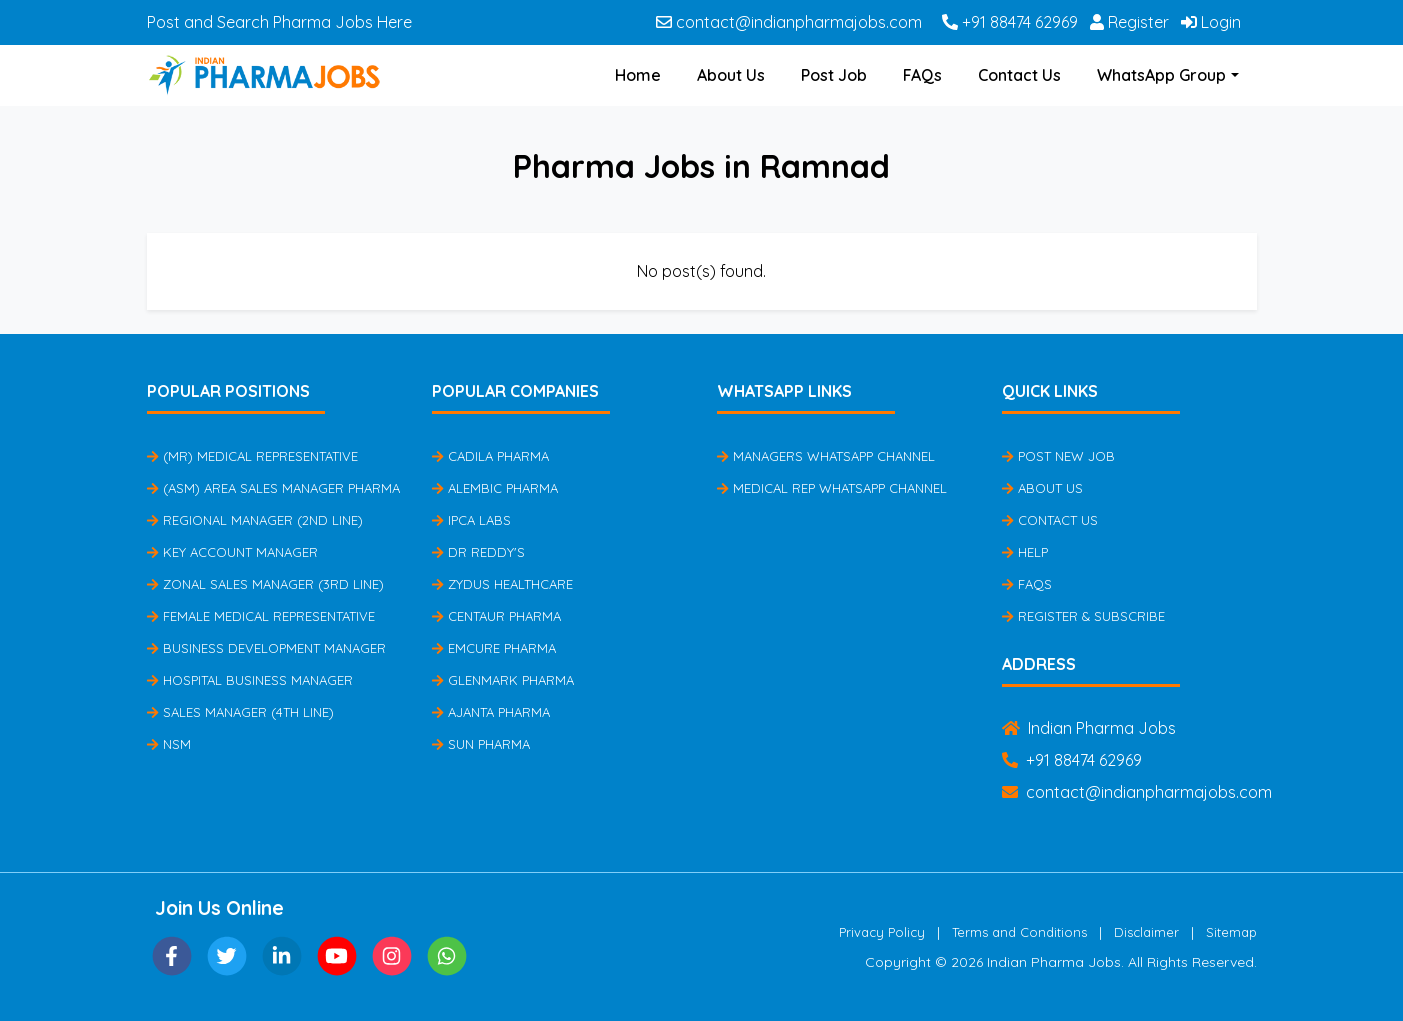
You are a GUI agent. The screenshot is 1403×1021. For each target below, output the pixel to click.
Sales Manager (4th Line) (240, 712)
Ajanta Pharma (491, 712)
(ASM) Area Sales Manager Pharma (273, 488)
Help (1025, 552)
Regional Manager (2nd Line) (255, 520)
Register (1129, 22)
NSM (169, 744)
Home (638, 75)
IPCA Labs (471, 520)
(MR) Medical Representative (252, 456)
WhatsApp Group (1161, 75)
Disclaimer (1146, 932)
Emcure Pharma (494, 648)
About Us (731, 75)
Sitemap (1231, 932)
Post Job (834, 75)
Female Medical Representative (261, 616)
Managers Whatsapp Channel (826, 456)
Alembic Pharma (495, 488)
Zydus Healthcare (502, 584)
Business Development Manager (266, 648)
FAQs (922, 75)
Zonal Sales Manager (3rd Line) (265, 584)
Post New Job (1058, 456)
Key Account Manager (232, 552)
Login (1211, 22)
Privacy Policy (882, 932)
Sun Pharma (481, 744)
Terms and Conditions (1019, 932)
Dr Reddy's (478, 552)
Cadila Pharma (490, 456)
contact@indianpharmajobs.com (789, 22)
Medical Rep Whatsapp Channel (832, 488)
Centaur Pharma (496, 616)
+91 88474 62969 (1010, 22)
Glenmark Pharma (503, 680)
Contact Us (1019, 75)
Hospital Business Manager (250, 680)
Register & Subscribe (1083, 616)
